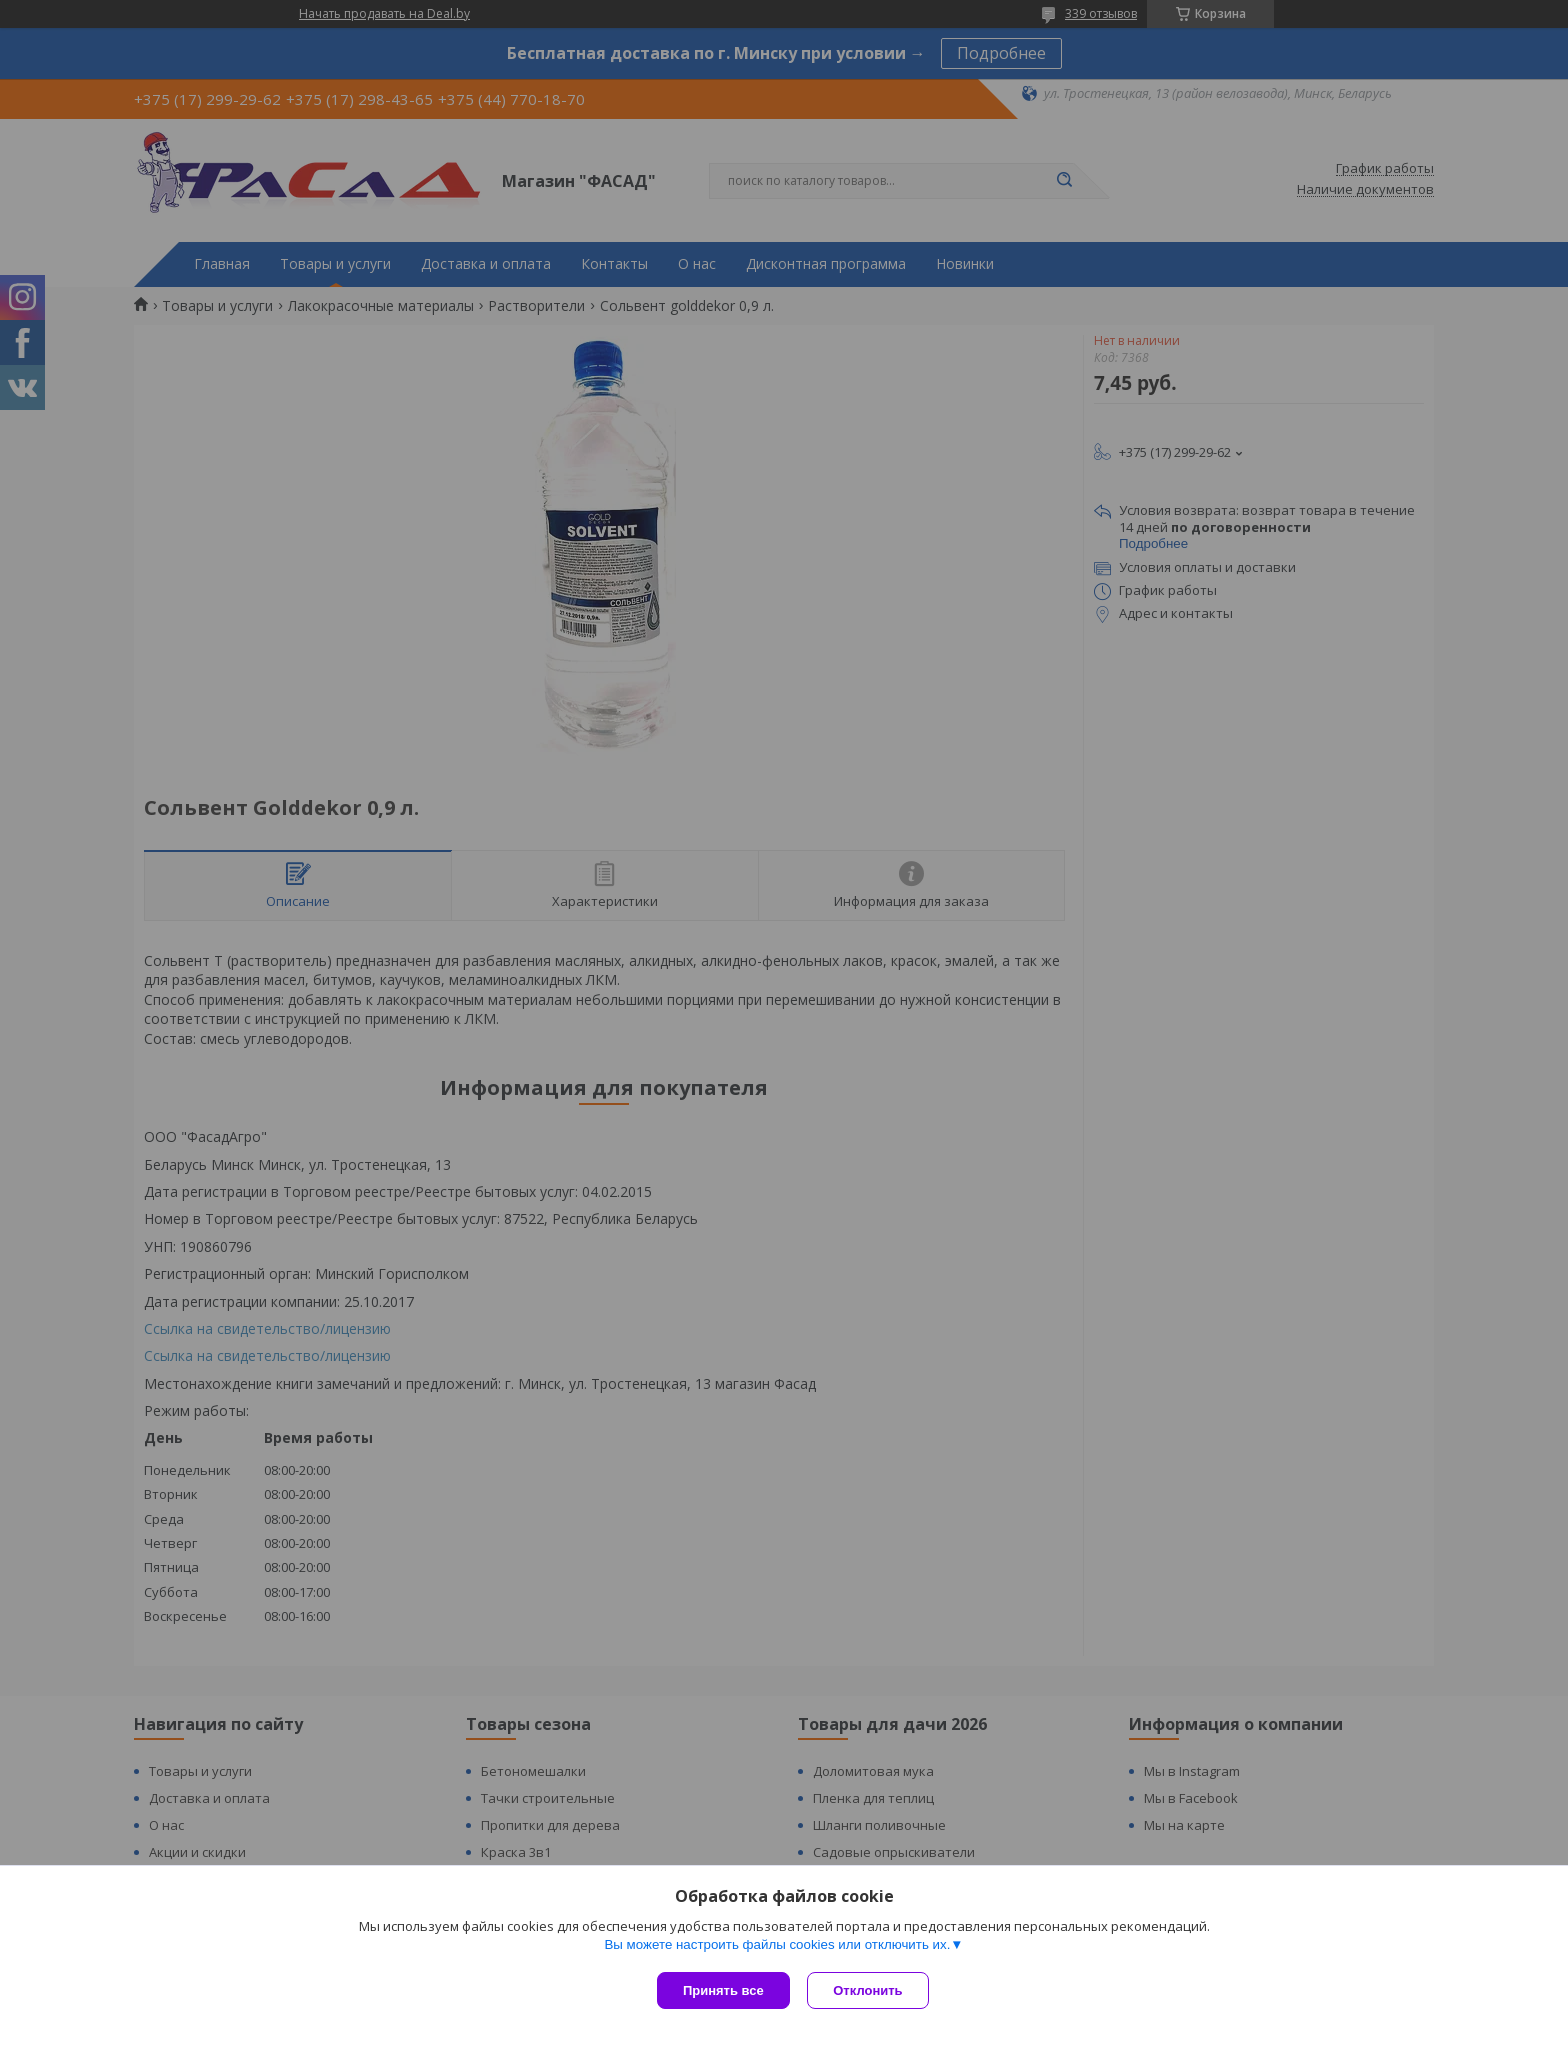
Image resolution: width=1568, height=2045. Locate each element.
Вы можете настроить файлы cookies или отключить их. (777, 1946)
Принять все (723, 1990)
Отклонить (870, 1990)
